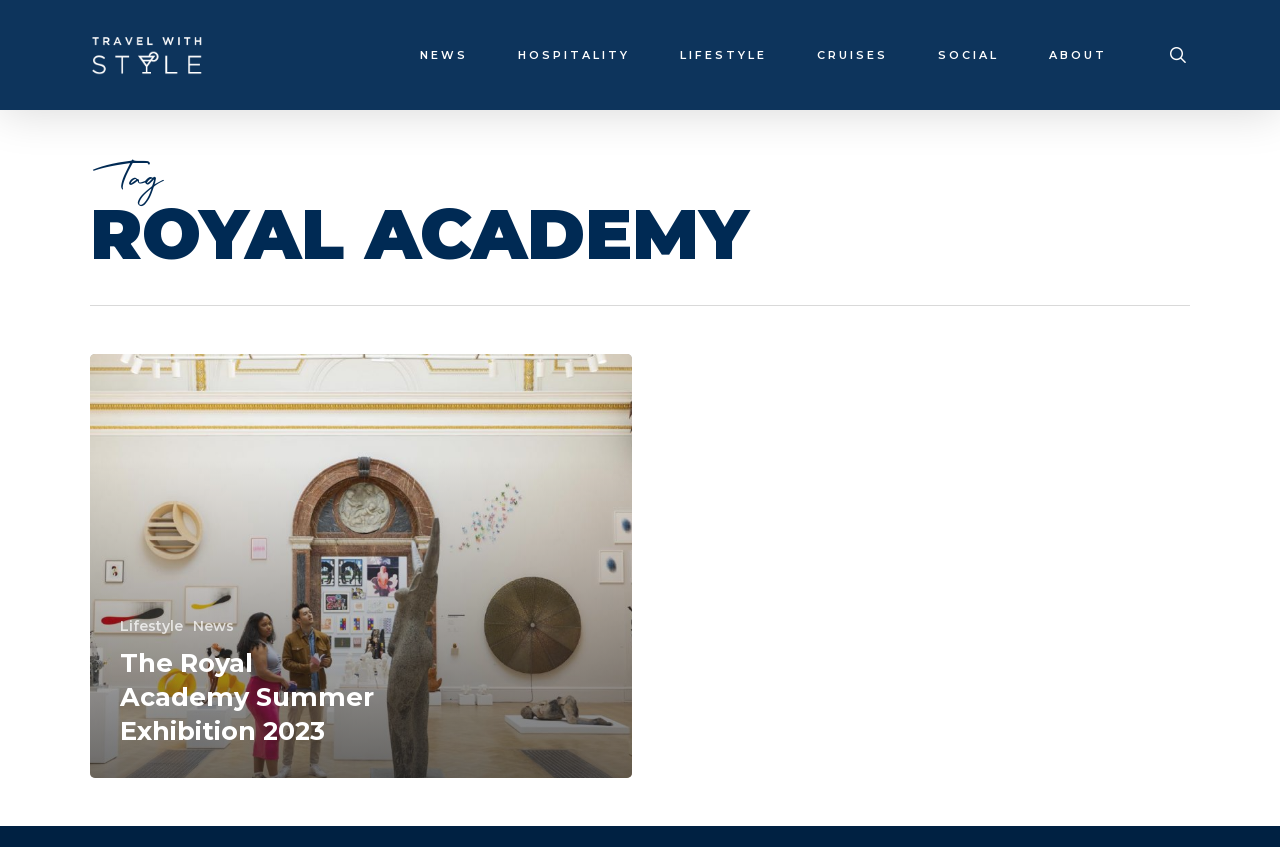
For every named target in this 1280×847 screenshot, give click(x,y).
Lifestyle (151, 626)
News (213, 626)
